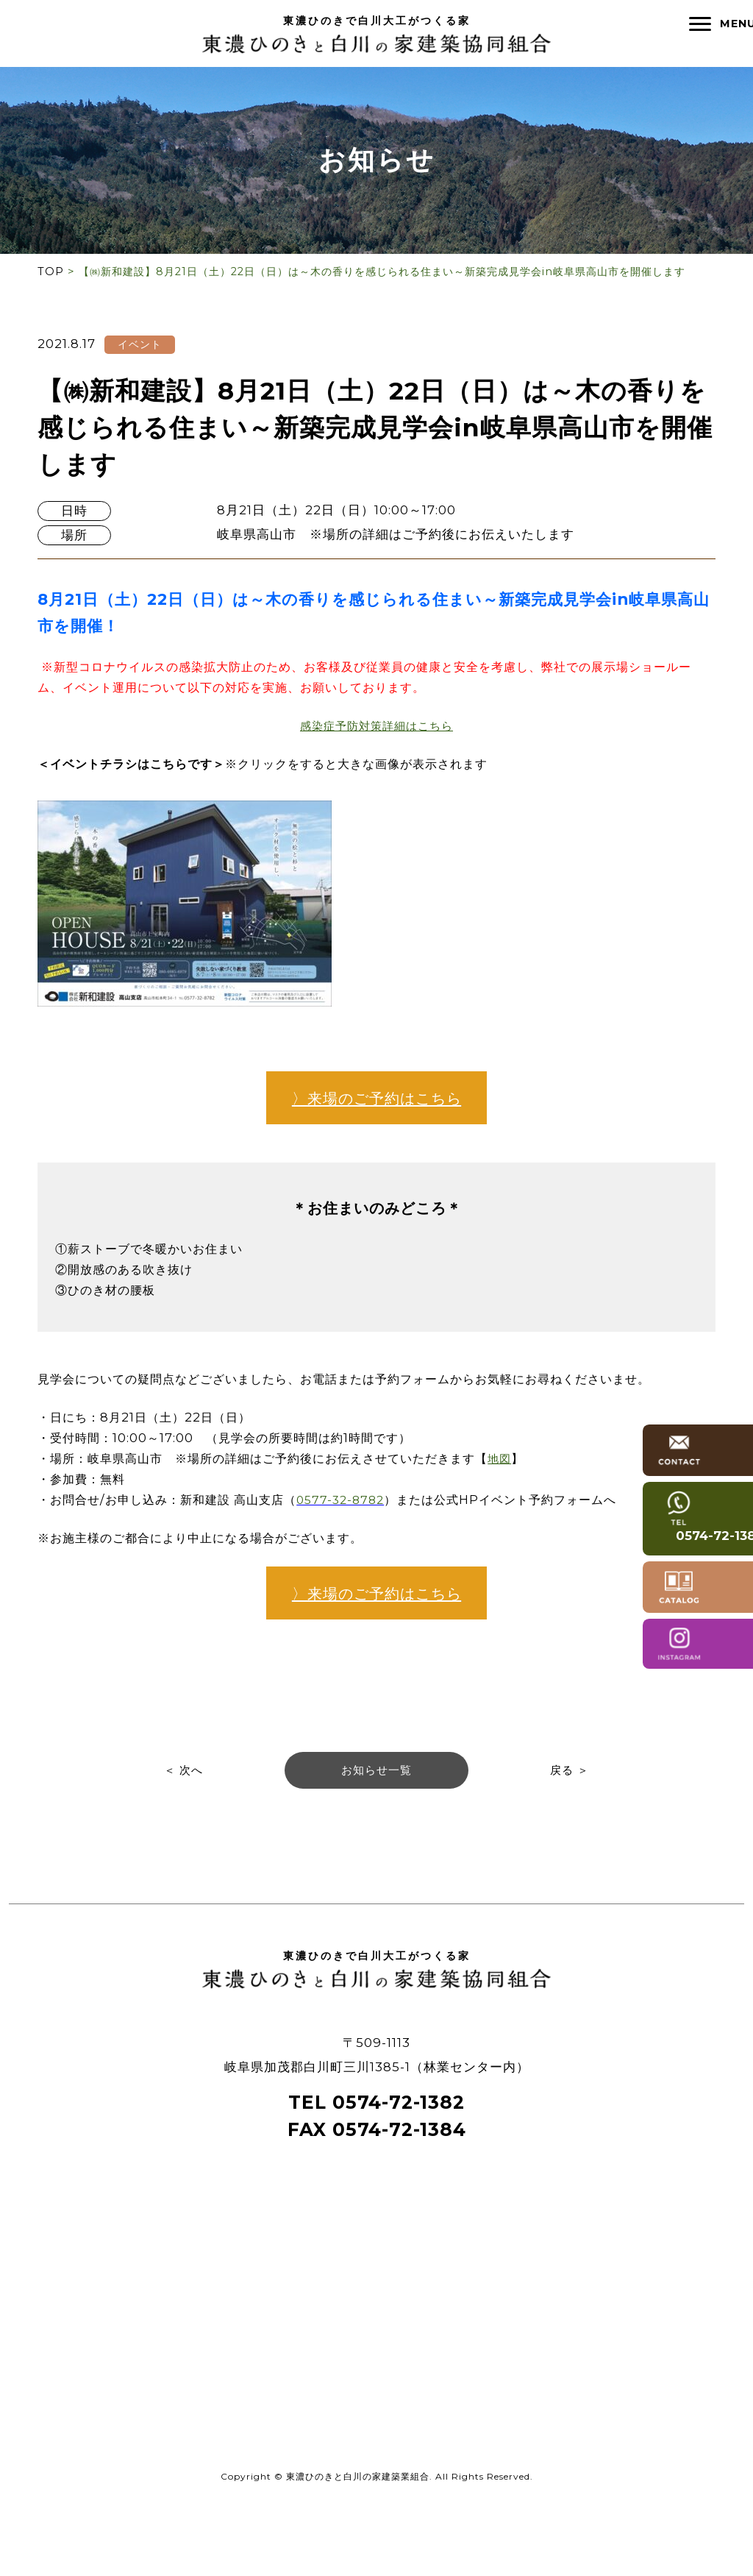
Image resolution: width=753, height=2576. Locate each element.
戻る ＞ (571, 1838)
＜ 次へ (181, 1838)
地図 (527, 1496)
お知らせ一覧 (376, 1838)
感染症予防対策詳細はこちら (376, 729)
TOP (51, 272)
